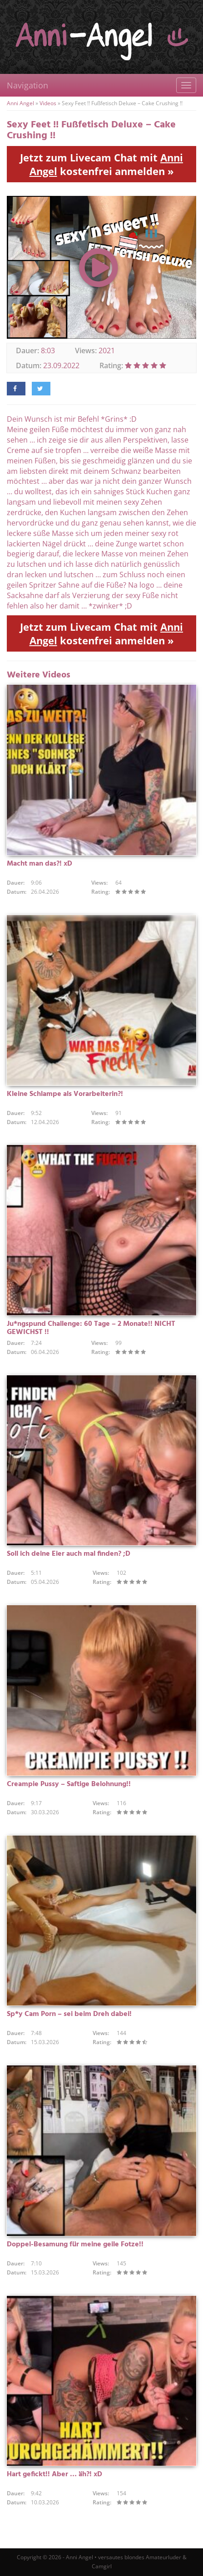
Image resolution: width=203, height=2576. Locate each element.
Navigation (27, 85)
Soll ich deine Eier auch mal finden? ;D (68, 1554)
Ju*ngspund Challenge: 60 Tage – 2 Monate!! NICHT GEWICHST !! (91, 1328)
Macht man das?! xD (39, 864)
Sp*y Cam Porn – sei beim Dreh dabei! (69, 2014)
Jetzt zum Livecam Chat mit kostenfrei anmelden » (101, 164)
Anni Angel (20, 103)
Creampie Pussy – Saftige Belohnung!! (69, 1784)
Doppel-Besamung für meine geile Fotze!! (75, 2244)
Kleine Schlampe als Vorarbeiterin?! (65, 1094)
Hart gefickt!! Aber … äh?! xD (54, 2474)
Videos (48, 103)
